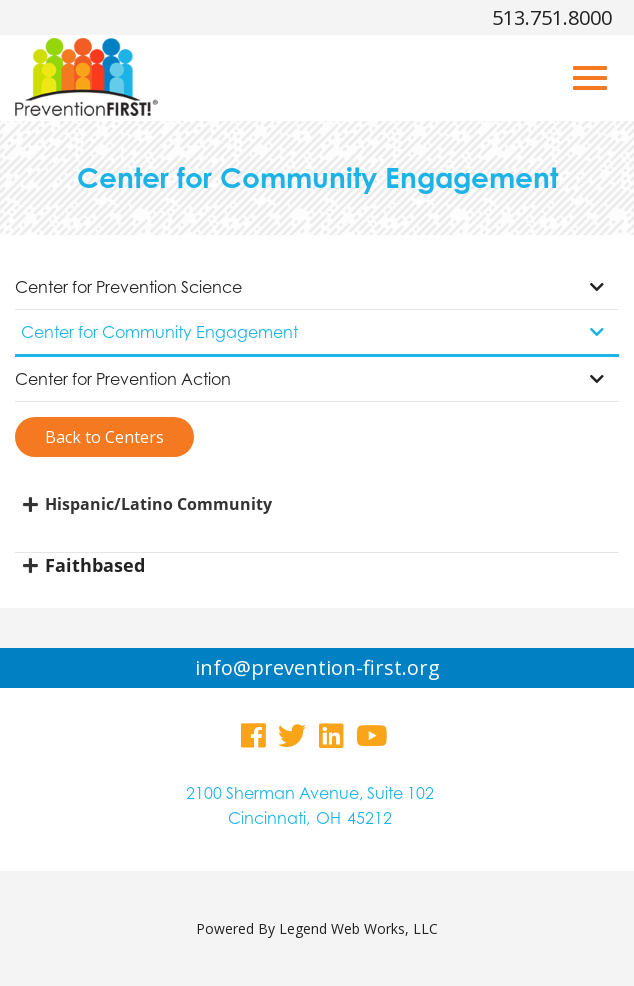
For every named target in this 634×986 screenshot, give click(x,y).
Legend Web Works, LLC (358, 928)
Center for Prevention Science (309, 287)
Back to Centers (104, 437)
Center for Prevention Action (309, 379)
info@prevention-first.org (317, 667)
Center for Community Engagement (312, 332)
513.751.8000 (552, 17)
